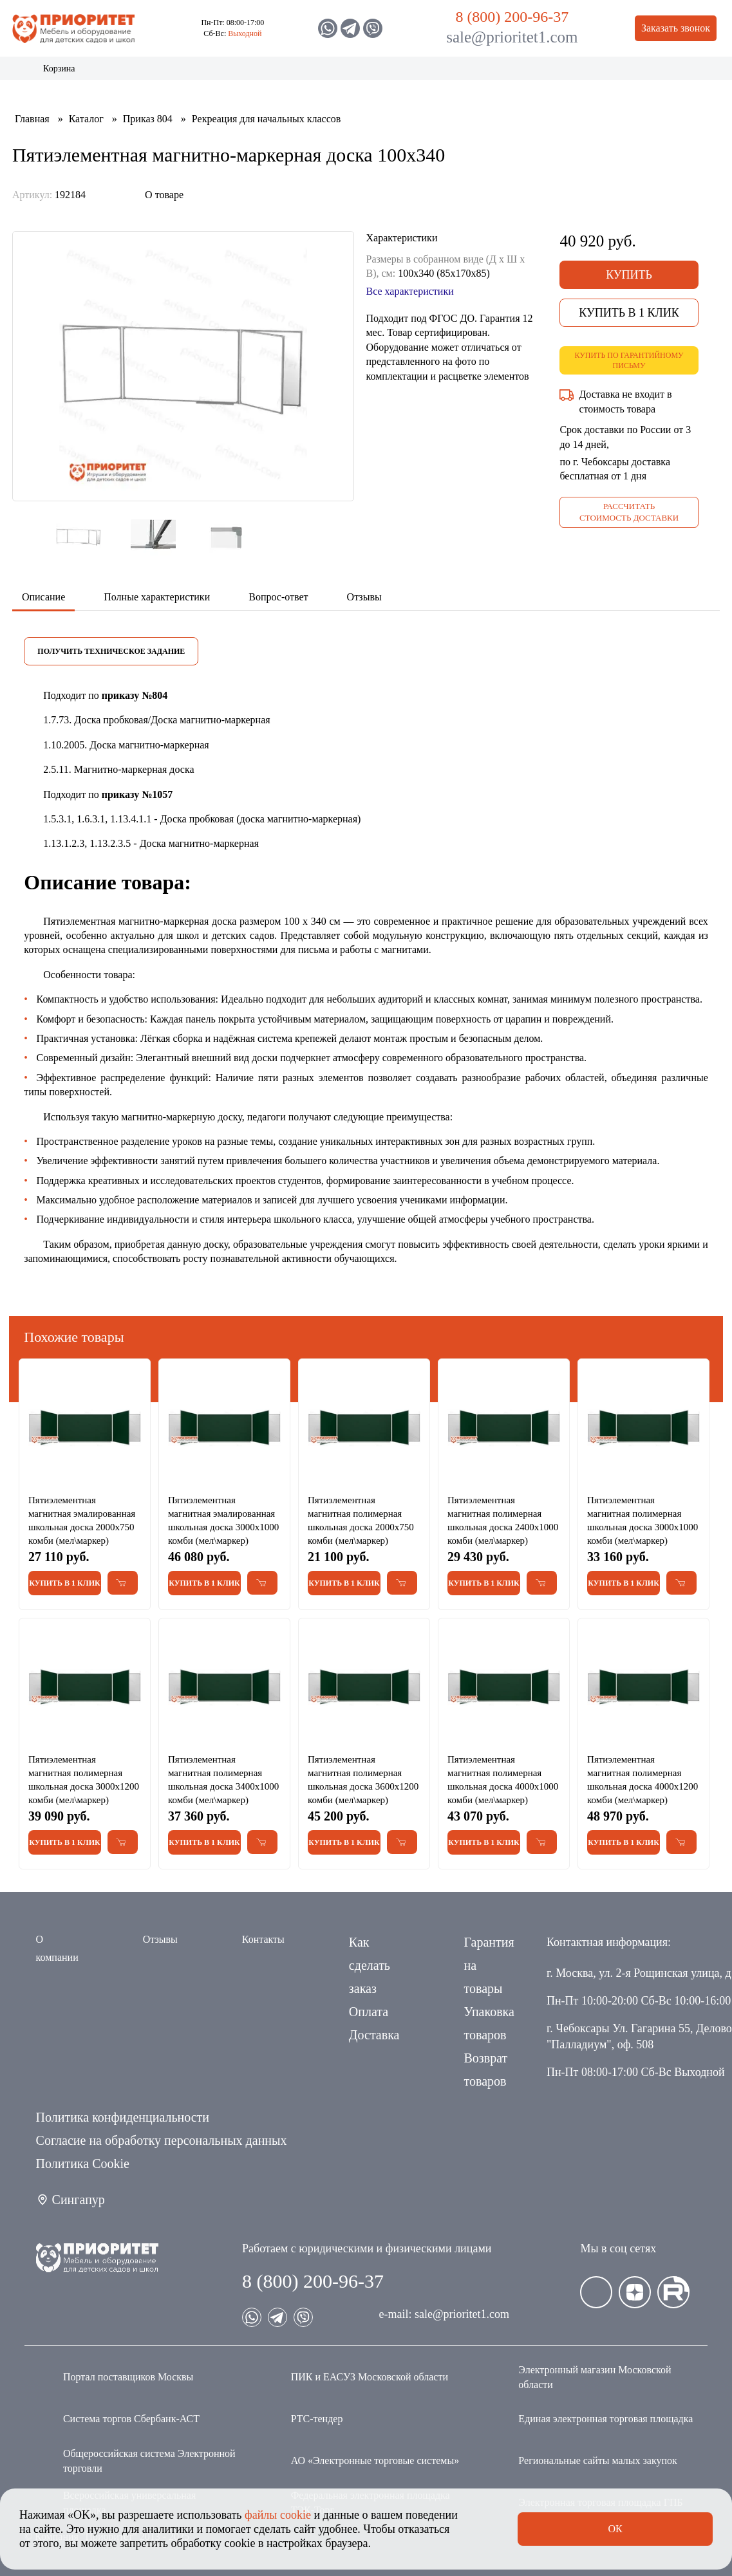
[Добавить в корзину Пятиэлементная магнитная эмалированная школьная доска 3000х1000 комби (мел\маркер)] (262, 1583)
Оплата (368, 2012)
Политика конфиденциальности (123, 2117)
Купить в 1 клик (629, 312)
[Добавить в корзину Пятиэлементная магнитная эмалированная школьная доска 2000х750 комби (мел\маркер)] (123, 1583)
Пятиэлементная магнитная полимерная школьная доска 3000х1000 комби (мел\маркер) (642, 1520)
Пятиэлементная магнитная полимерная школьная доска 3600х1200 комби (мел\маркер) (363, 1779)
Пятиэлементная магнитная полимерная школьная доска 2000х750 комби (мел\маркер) (361, 1520)
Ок (615, 2528)
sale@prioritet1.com (511, 37)
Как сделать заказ (369, 1965)
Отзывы (160, 1939)
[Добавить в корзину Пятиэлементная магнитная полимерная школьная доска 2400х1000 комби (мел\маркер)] (542, 1583)
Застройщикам (475, 73)
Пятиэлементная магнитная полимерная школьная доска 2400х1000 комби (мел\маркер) (502, 1520)
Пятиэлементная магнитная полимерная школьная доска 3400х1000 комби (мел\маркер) (223, 1779)
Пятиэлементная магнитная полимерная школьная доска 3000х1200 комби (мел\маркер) (83, 1779)
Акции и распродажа (110, 73)
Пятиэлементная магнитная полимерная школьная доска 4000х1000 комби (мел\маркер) (502, 1779)
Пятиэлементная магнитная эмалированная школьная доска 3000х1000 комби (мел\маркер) (223, 1520)
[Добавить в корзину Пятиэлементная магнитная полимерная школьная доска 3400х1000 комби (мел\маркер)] (262, 1842)
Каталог (47, 73)
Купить (629, 274)
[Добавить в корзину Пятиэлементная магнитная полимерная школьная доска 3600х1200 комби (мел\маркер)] (402, 1842)
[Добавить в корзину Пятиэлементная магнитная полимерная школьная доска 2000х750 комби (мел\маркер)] (402, 1583)
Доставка (374, 2035)
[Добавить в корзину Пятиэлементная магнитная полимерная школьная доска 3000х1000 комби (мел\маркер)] (681, 1583)
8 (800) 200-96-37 (511, 16)
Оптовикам (551, 73)
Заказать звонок (675, 28)
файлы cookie (278, 2514)
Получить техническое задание (111, 650)
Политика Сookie (82, 2163)
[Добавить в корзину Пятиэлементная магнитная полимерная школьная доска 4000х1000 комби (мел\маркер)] (542, 1842)
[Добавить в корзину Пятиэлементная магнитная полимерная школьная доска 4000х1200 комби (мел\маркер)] (681, 1842)
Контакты (615, 73)
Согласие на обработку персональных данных (161, 2140)
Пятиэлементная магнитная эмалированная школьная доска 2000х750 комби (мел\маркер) (81, 1520)
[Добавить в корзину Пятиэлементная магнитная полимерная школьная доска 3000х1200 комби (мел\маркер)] (123, 1842)
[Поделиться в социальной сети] (118, 194)
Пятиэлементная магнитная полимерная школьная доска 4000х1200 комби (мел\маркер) (642, 1779)
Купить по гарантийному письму (629, 361)
